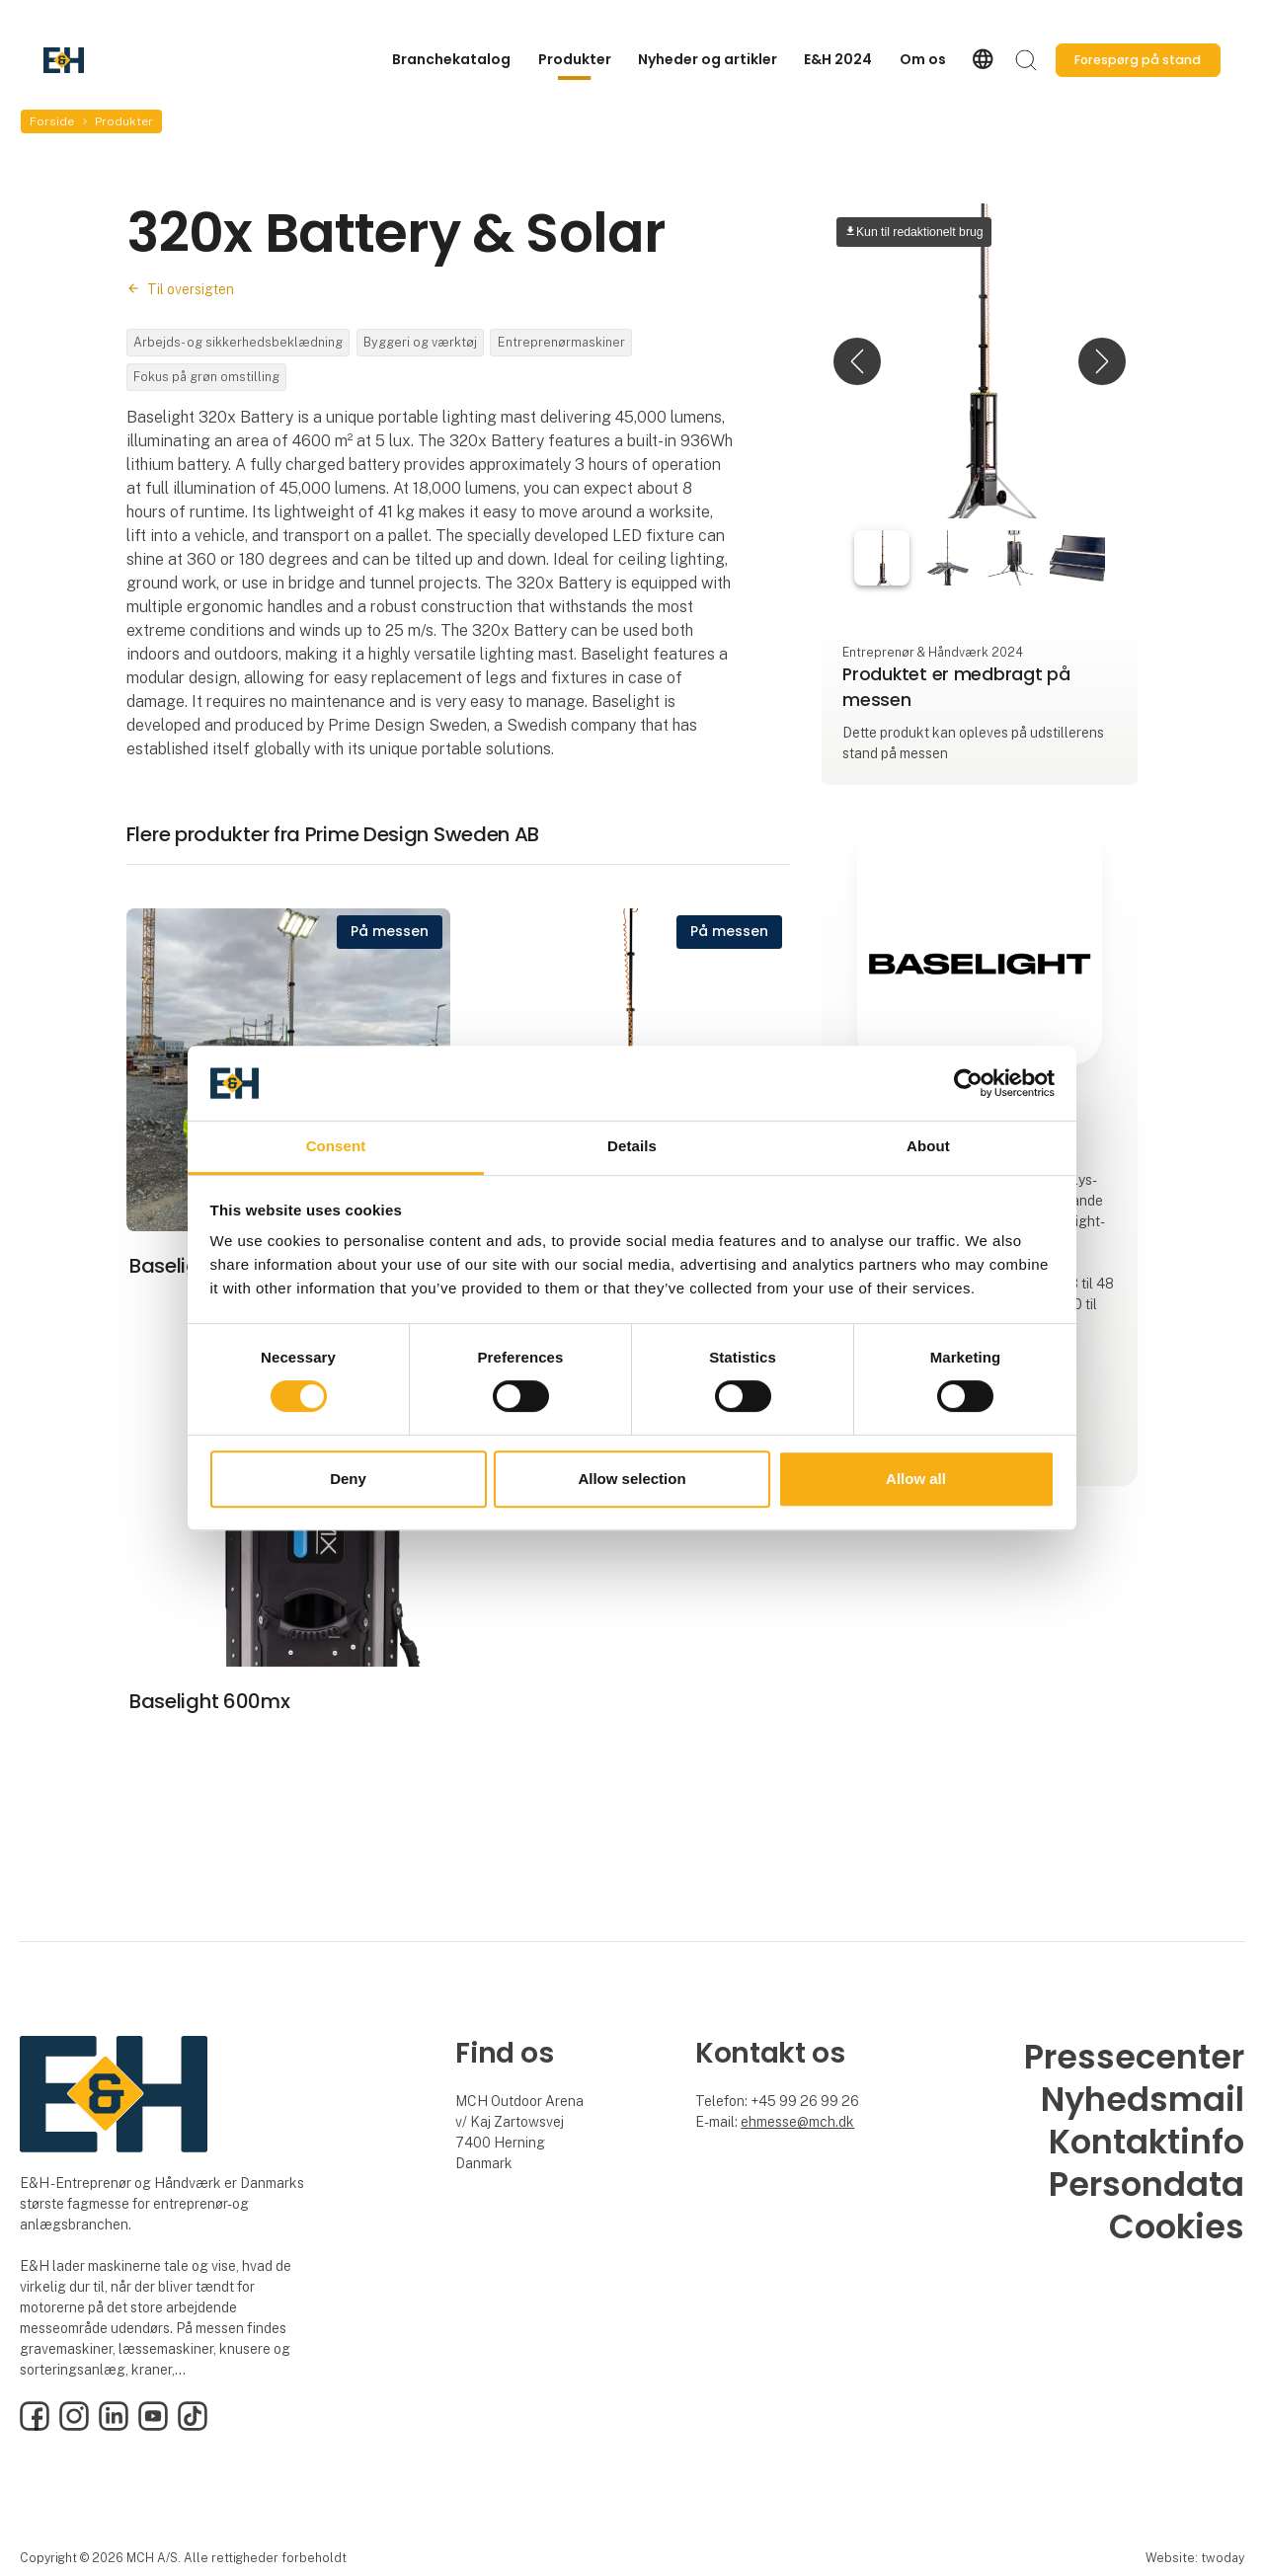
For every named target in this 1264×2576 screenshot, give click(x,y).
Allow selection (631, 1478)
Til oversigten (190, 289)
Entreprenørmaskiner (561, 342)
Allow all (916, 1478)
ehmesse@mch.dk (797, 2122)
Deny (348, 1478)
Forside (52, 121)
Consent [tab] (336, 1146)
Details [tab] (632, 1146)
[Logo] (122, 60)
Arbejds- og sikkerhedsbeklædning (238, 342)
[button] (857, 361)
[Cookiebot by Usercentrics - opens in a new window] (968, 1083)
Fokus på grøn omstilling (206, 376)
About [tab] (928, 1146)
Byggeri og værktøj (420, 342)
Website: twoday (1195, 2557)
